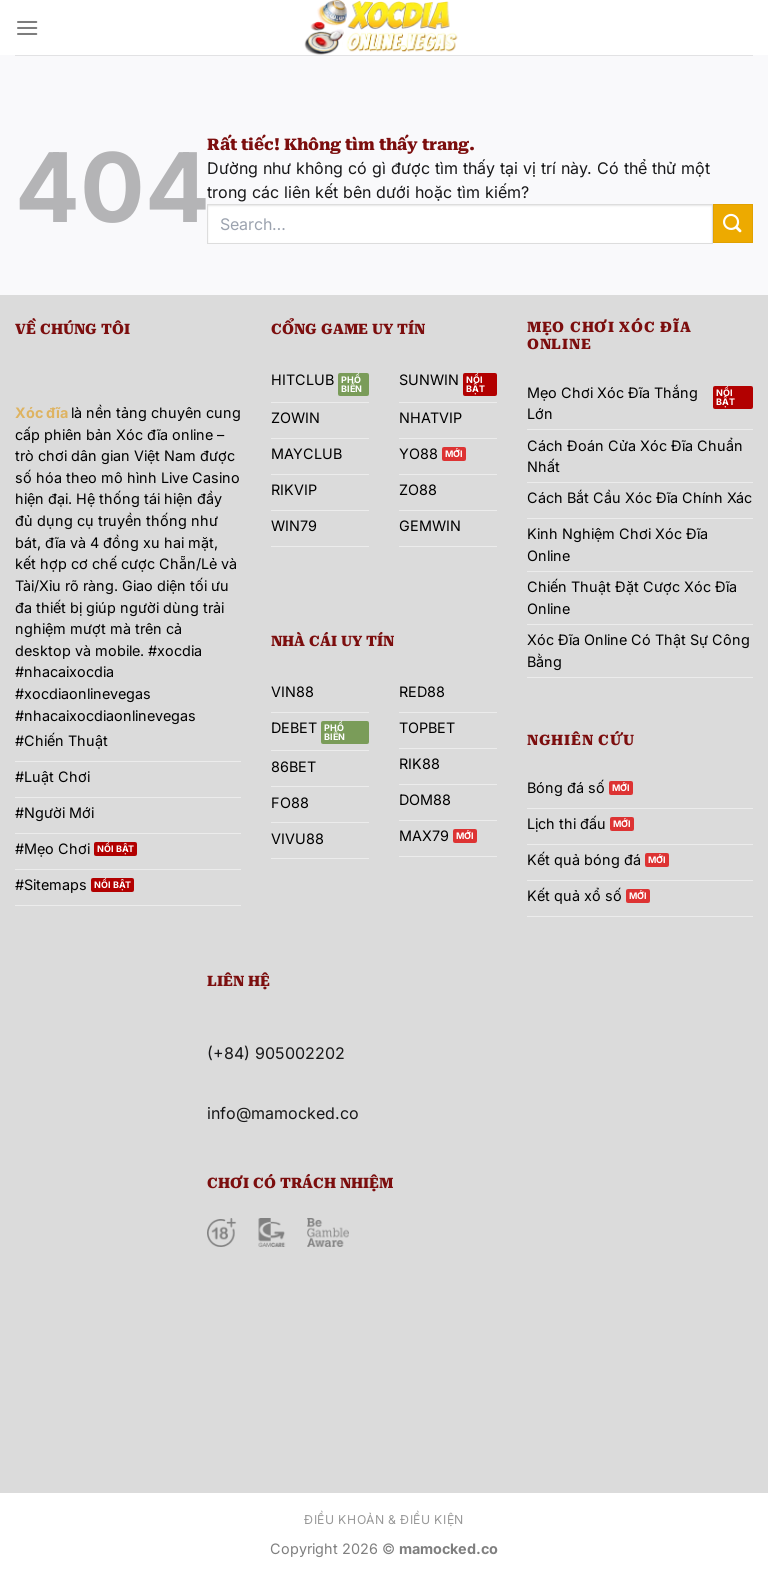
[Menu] (27, 27)
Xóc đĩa (41, 412)
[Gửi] (733, 223)
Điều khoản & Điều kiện (383, 1519)
